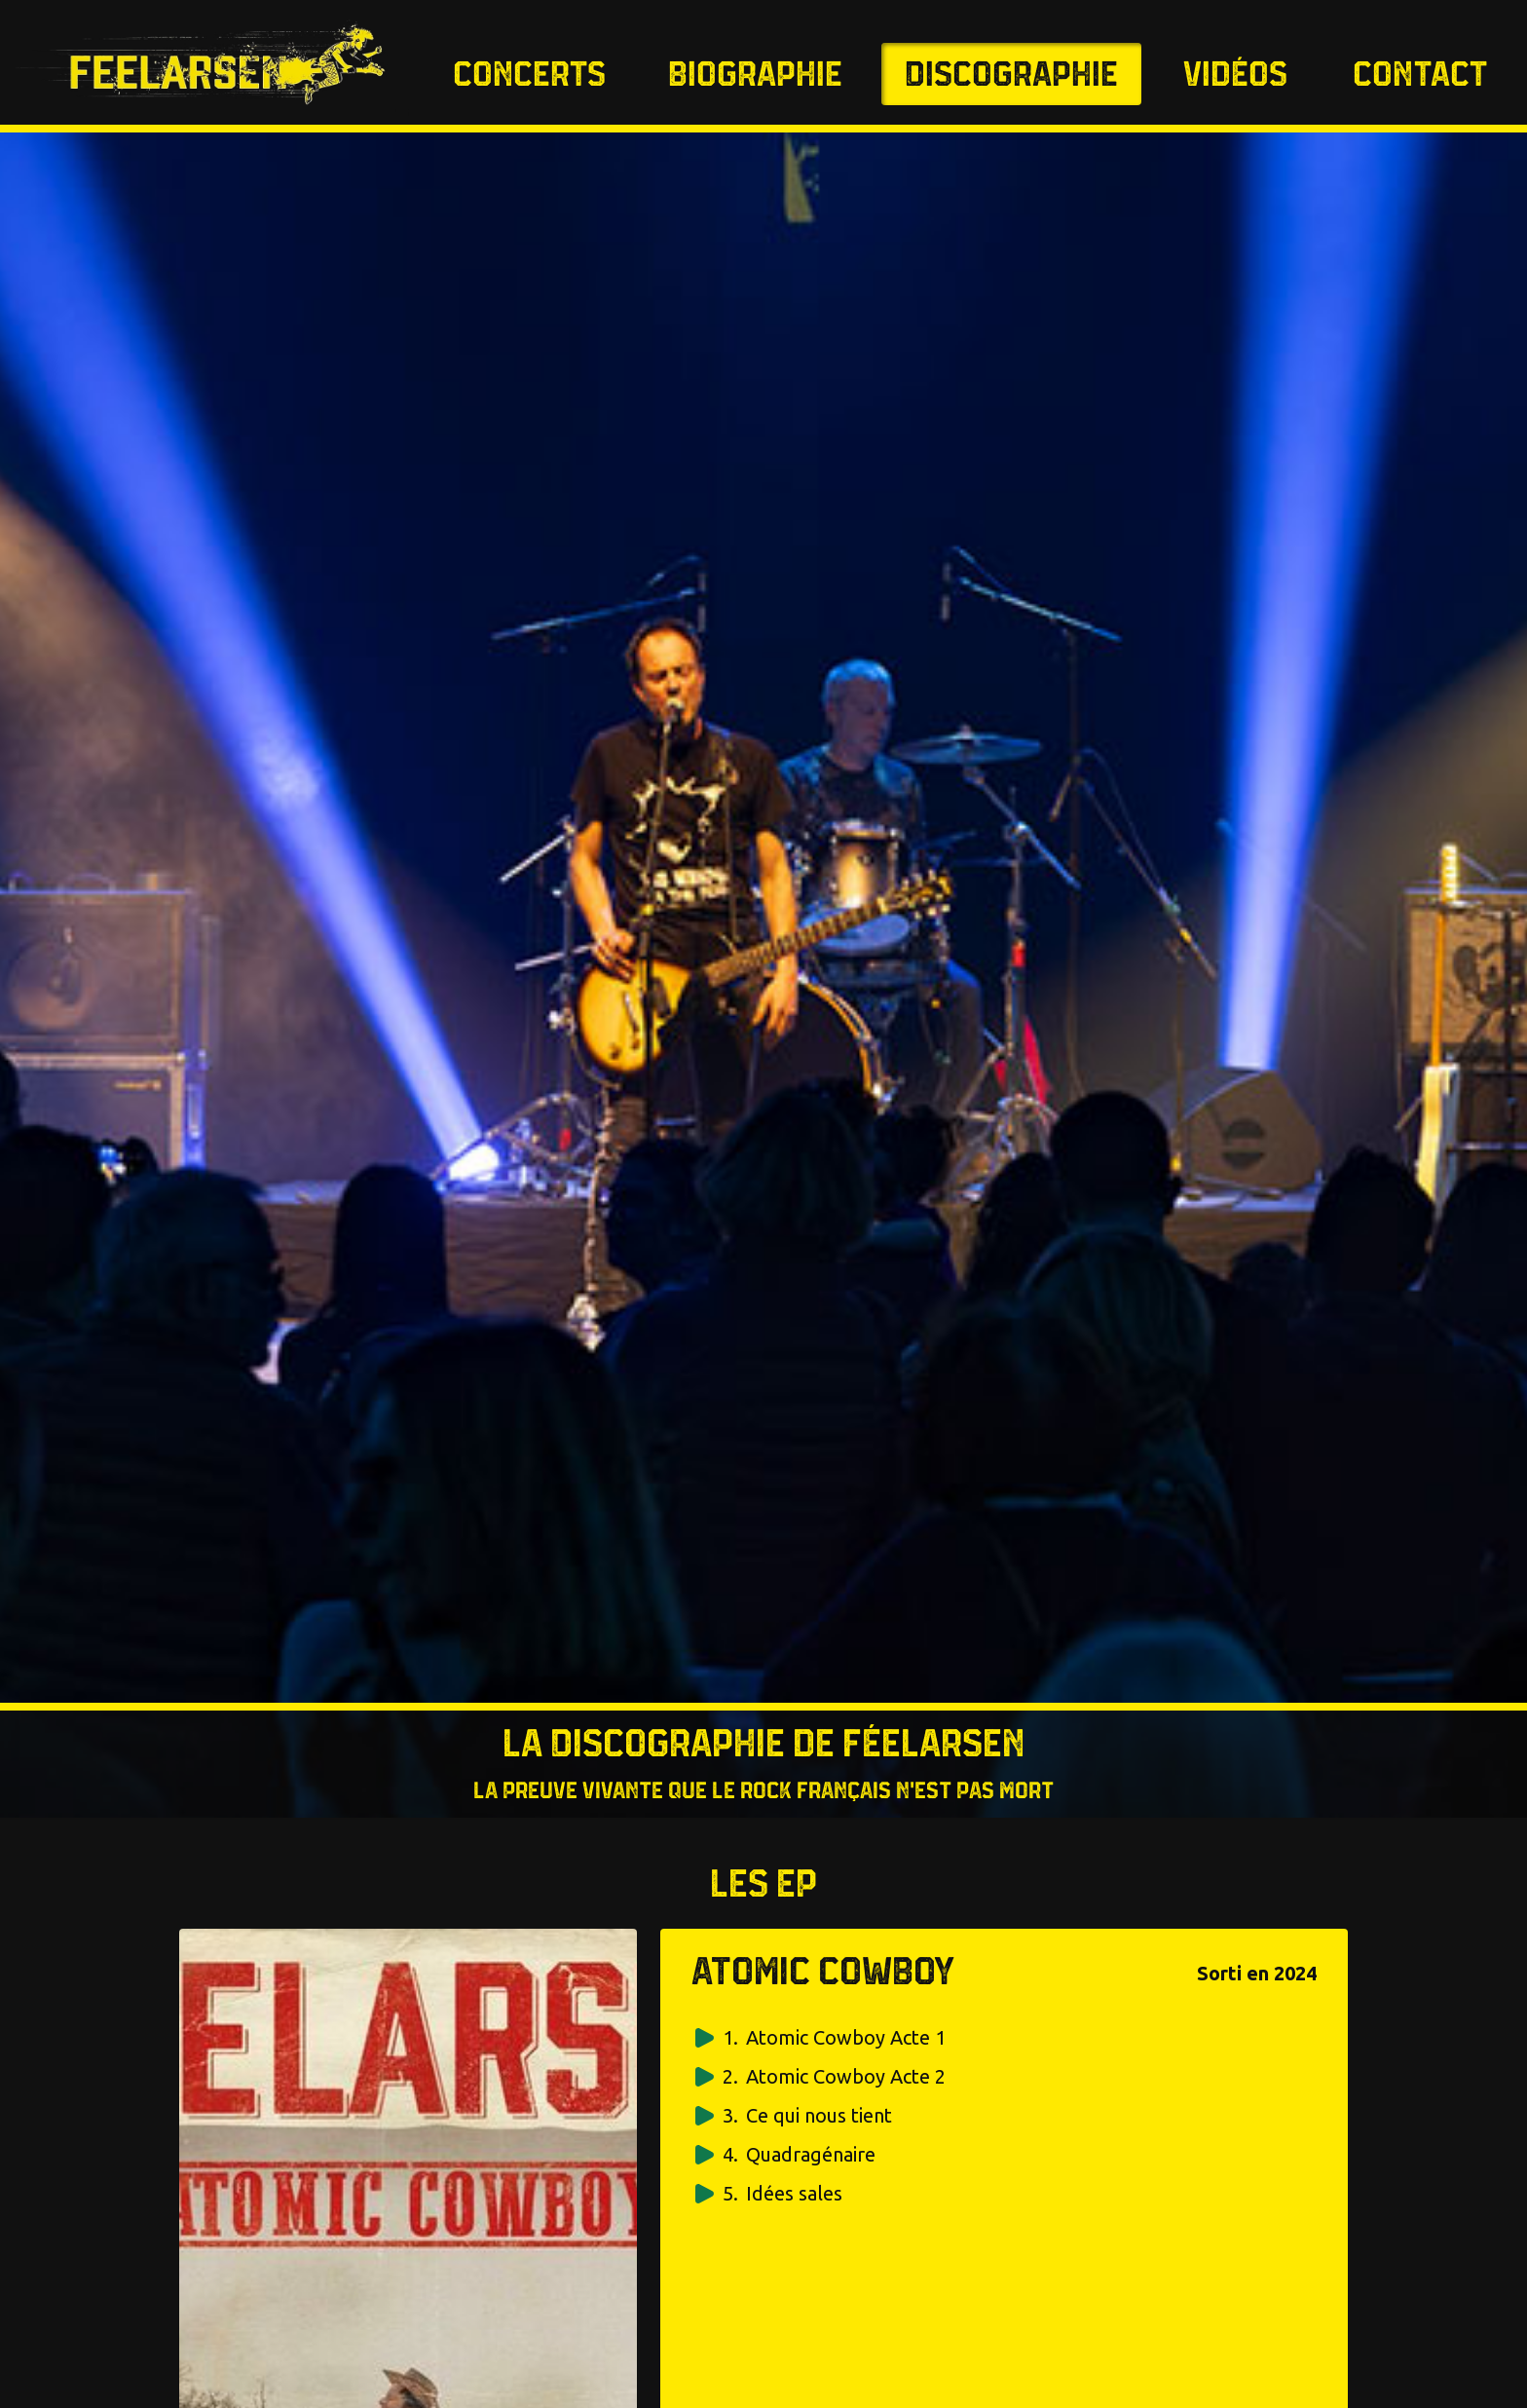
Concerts (529, 76)
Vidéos (1235, 76)
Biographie (755, 76)
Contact (1420, 76)
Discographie (1011, 76)
